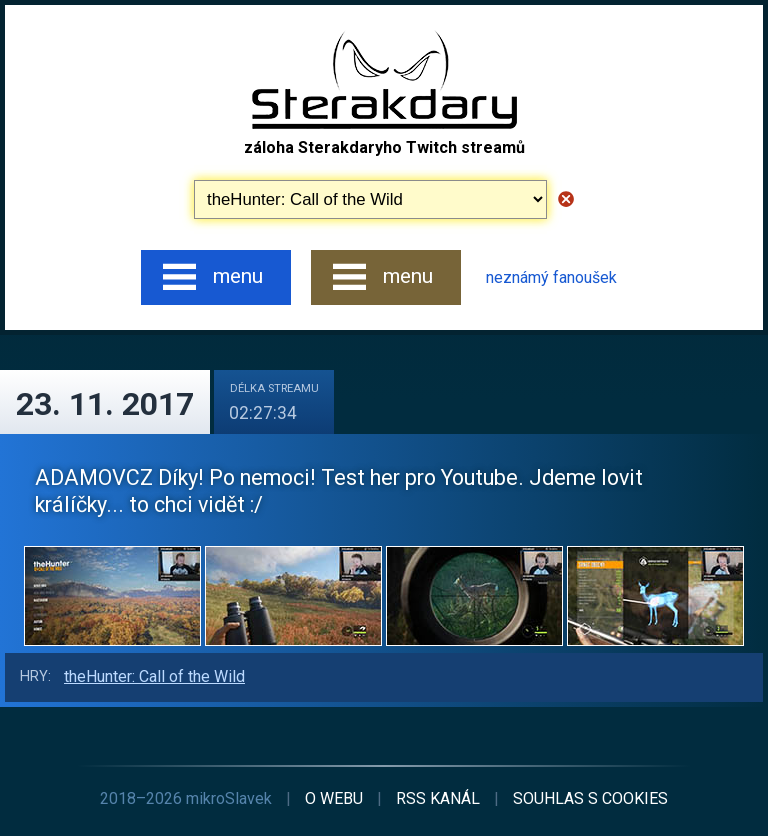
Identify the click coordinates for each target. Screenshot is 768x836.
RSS (438, 798)
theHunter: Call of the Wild (154, 676)
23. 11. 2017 (105, 404)
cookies (590, 798)
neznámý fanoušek (551, 277)
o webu (334, 798)
